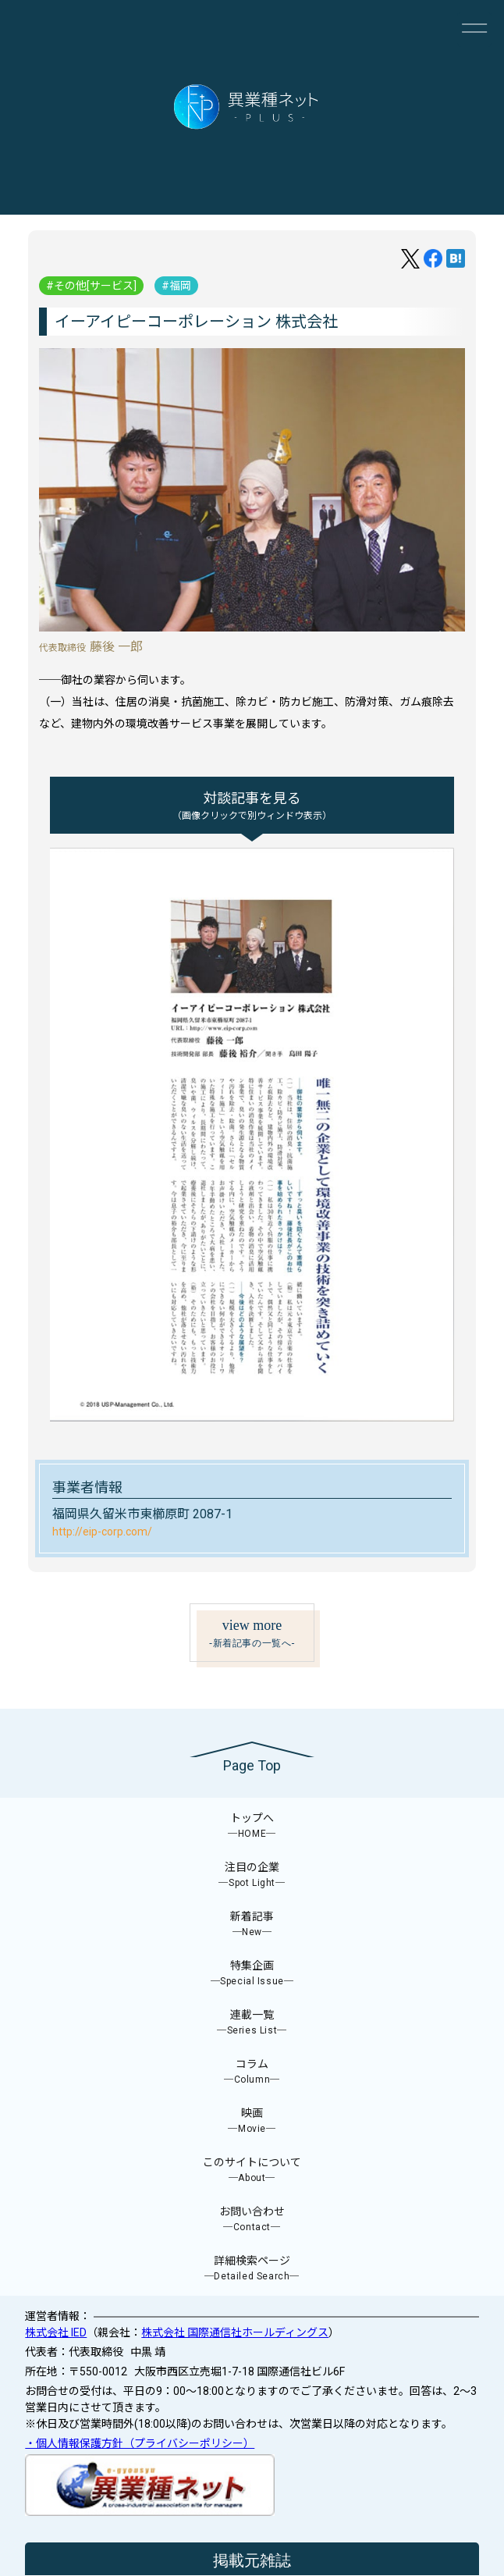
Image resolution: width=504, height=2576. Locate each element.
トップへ (252, 1826)
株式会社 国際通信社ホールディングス (234, 2332)
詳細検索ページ (252, 2268)
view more (252, 1633)
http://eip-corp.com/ (102, 1531)
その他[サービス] (95, 285)
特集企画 (252, 1973)
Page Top (252, 1765)
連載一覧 (252, 2022)
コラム (252, 2072)
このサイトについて (252, 2170)
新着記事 (252, 1924)
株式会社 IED (56, 2332)
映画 (252, 2121)
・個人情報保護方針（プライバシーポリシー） (139, 2443)
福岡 (180, 285)
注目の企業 (252, 1875)
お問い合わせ (252, 2219)
